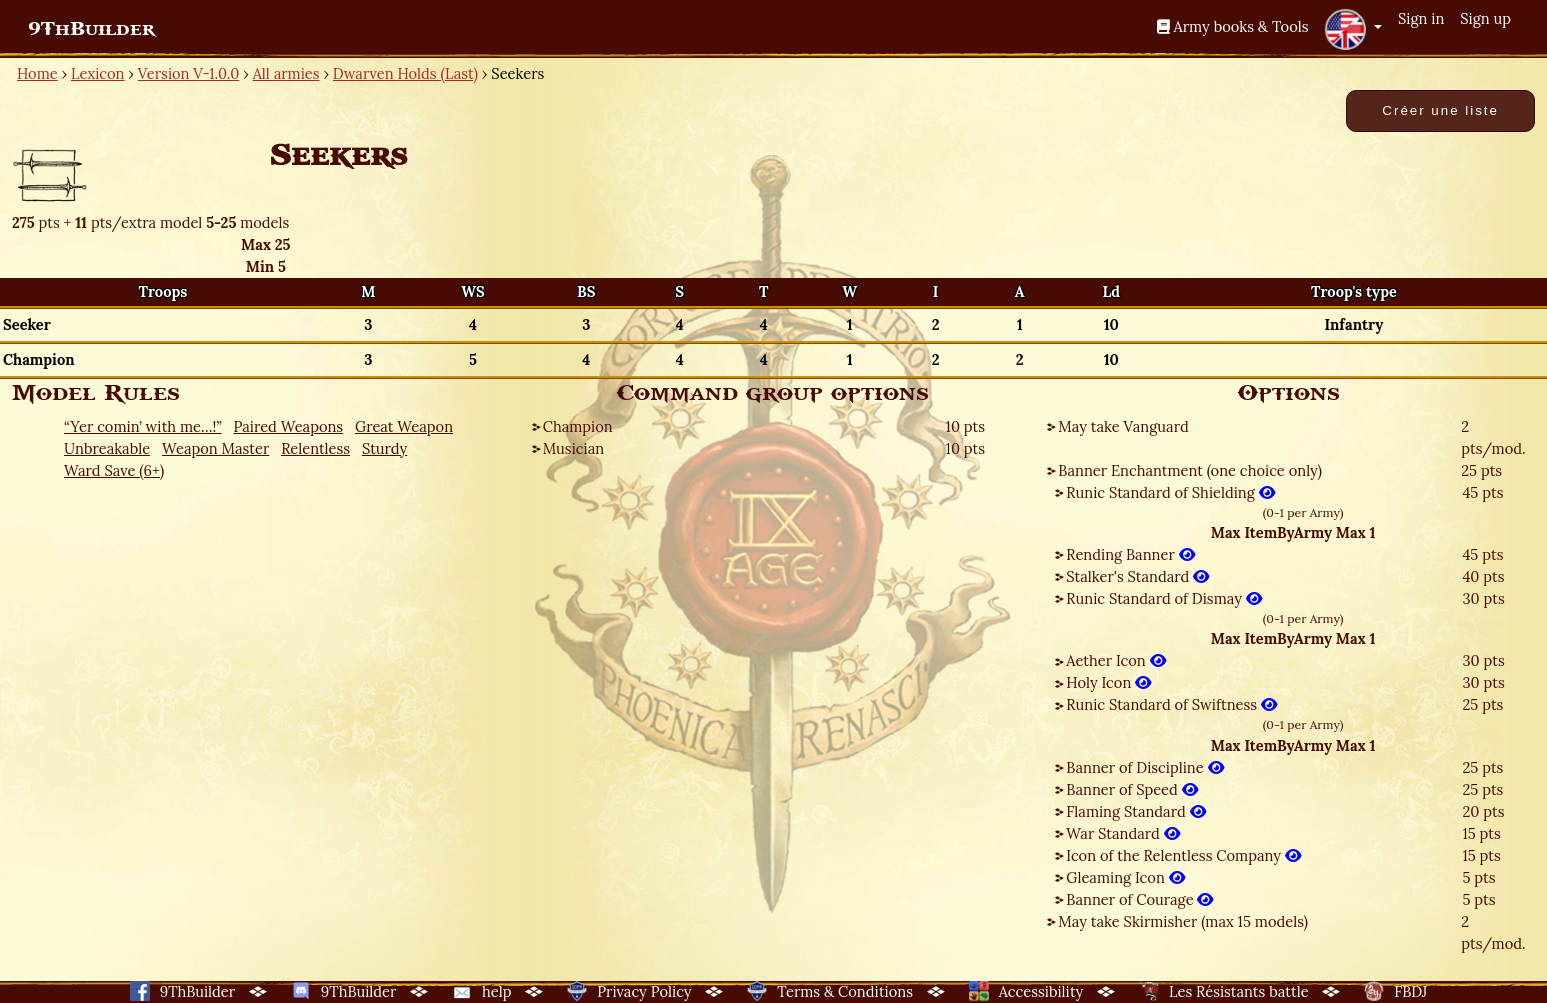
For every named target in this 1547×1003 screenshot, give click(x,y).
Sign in (1421, 18)
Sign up (1485, 18)
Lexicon (97, 73)
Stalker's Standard (1137, 576)
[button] (1353, 29)
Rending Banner (1130, 554)
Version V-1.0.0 (189, 73)
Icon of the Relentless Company (1183, 855)
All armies (286, 73)
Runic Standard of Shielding (1170, 492)
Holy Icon (1108, 682)
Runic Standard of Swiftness (1171, 704)
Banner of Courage (1139, 899)
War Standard (1122, 833)
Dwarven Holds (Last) (405, 73)
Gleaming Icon (1125, 877)
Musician (573, 448)
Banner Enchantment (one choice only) (1190, 470)
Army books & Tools (1233, 26)
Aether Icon (1115, 660)
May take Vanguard (1123, 426)
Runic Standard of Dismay (1163, 598)
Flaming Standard (1135, 811)
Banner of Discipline (1144, 767)
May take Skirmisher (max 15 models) (1183, 921)
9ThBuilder (91, 29)
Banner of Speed (1131, 789)
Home (37, 73)
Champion (578, 426)
